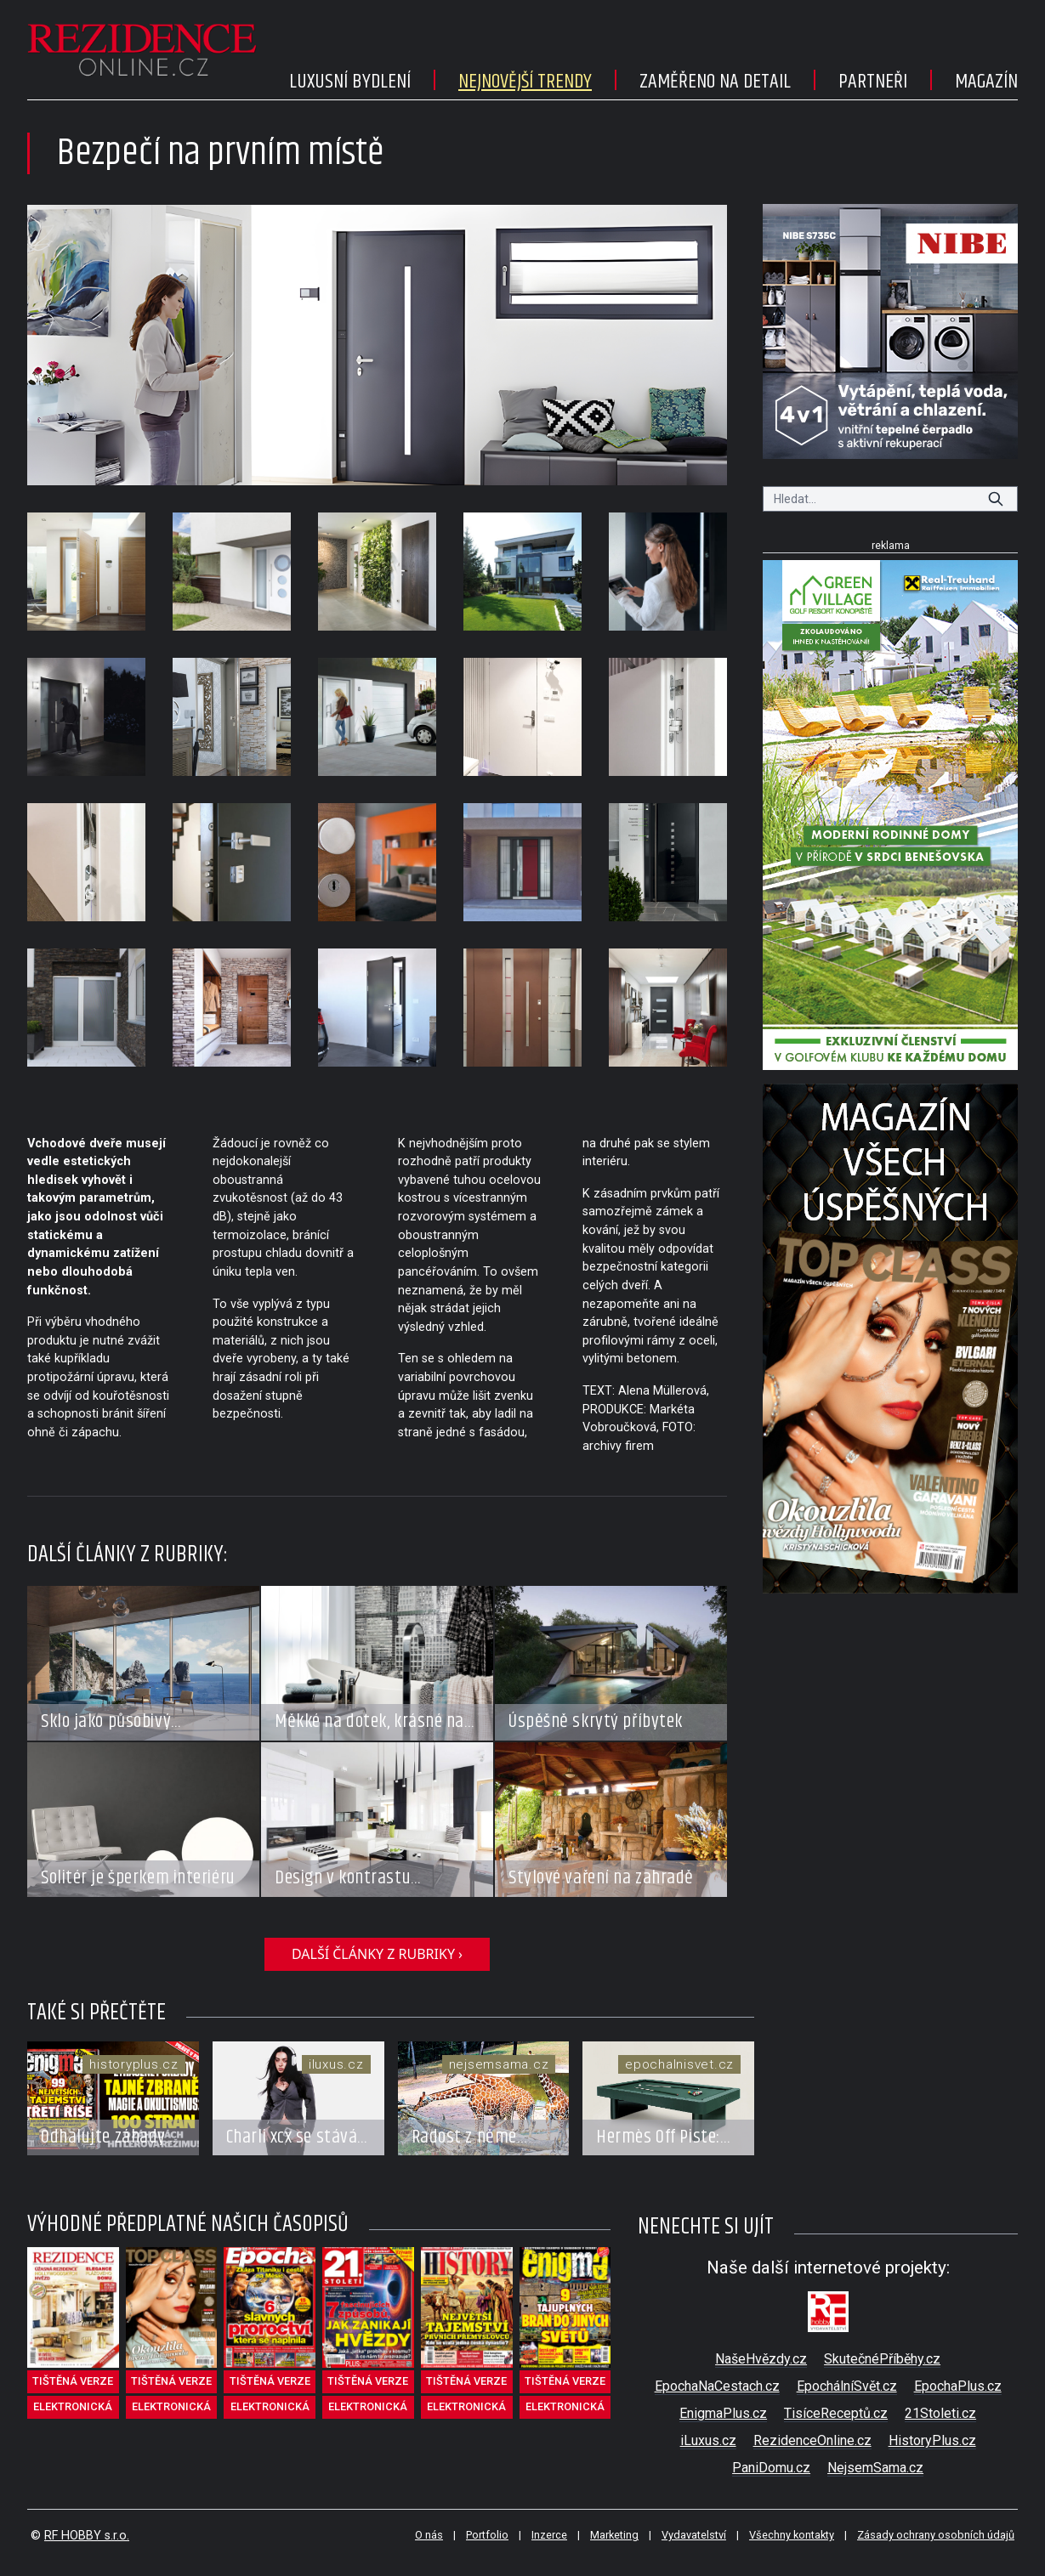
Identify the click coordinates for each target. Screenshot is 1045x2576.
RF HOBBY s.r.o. (86, 2535)
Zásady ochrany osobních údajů (935, 2534)
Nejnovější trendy (525, 81)
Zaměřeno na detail (715, 81)
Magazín (986, 81)
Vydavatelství (694, 2534)
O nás (429, 2534)
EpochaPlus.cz (958, 2386)
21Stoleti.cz (940, 2413)
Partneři (872, 81)
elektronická (72, 2406)
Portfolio (487, 2534)
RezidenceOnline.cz (812, 2440)
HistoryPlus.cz (932, 2440)
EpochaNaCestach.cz (717, 2386)
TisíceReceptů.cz (836, 2413)
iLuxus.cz (708, 2440)
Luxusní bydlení (350, 81)
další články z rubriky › (377, 1954)
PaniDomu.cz (771, 2468)
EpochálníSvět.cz (847, 2386)
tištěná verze (72, 2381)
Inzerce (549, 2534)
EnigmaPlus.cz (723, 2413)
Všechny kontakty (791, 2534)
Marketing (614, 2534)
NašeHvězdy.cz (761, 2359)
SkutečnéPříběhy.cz (882, 2359)
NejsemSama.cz (875, 2468)
